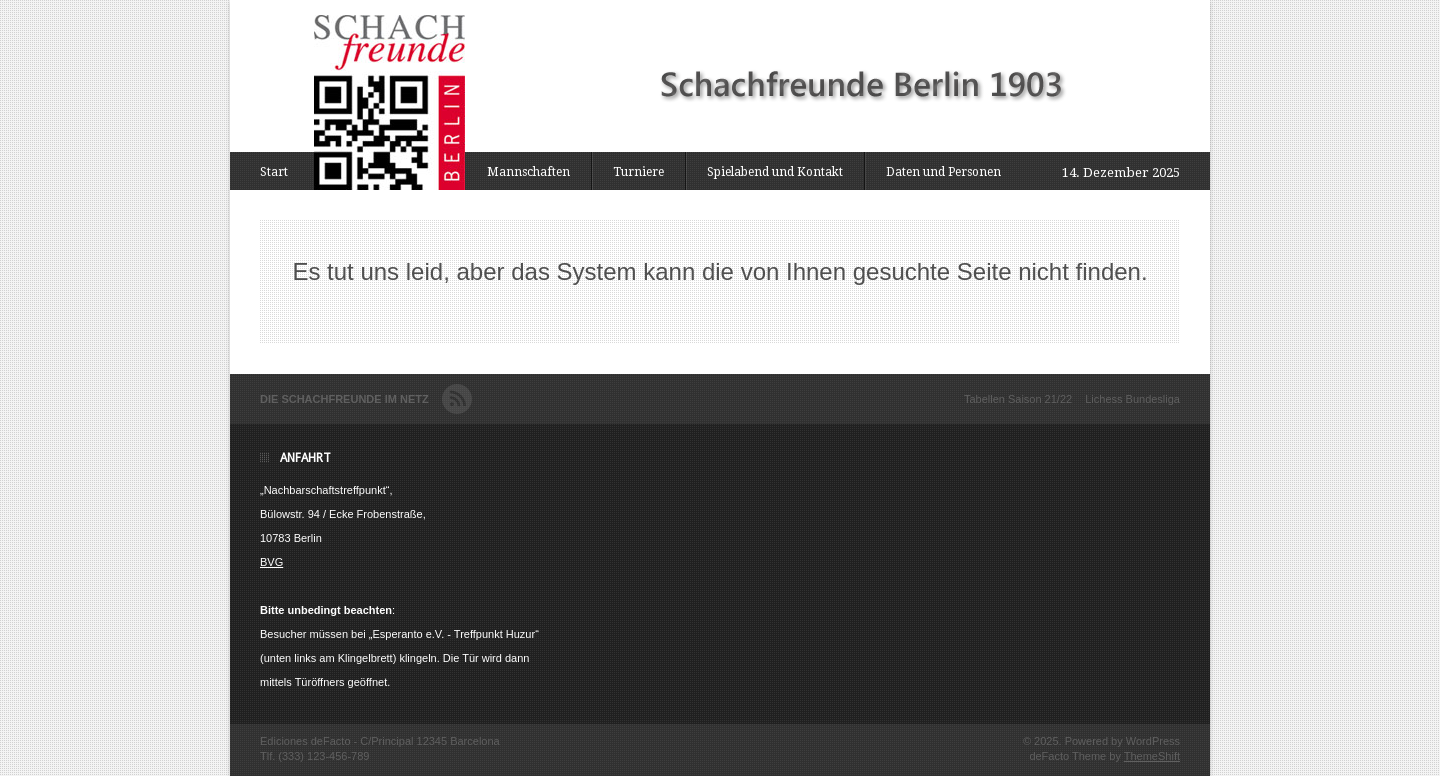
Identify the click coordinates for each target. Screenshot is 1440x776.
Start (274, 172)
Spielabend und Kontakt (775, 172)
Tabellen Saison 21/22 (1018, 399)
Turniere (638, 172)
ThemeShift (1152, 756)
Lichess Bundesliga (1132, 399)
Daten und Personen (943, 172)
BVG (271, 562)
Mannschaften (528, 172)
